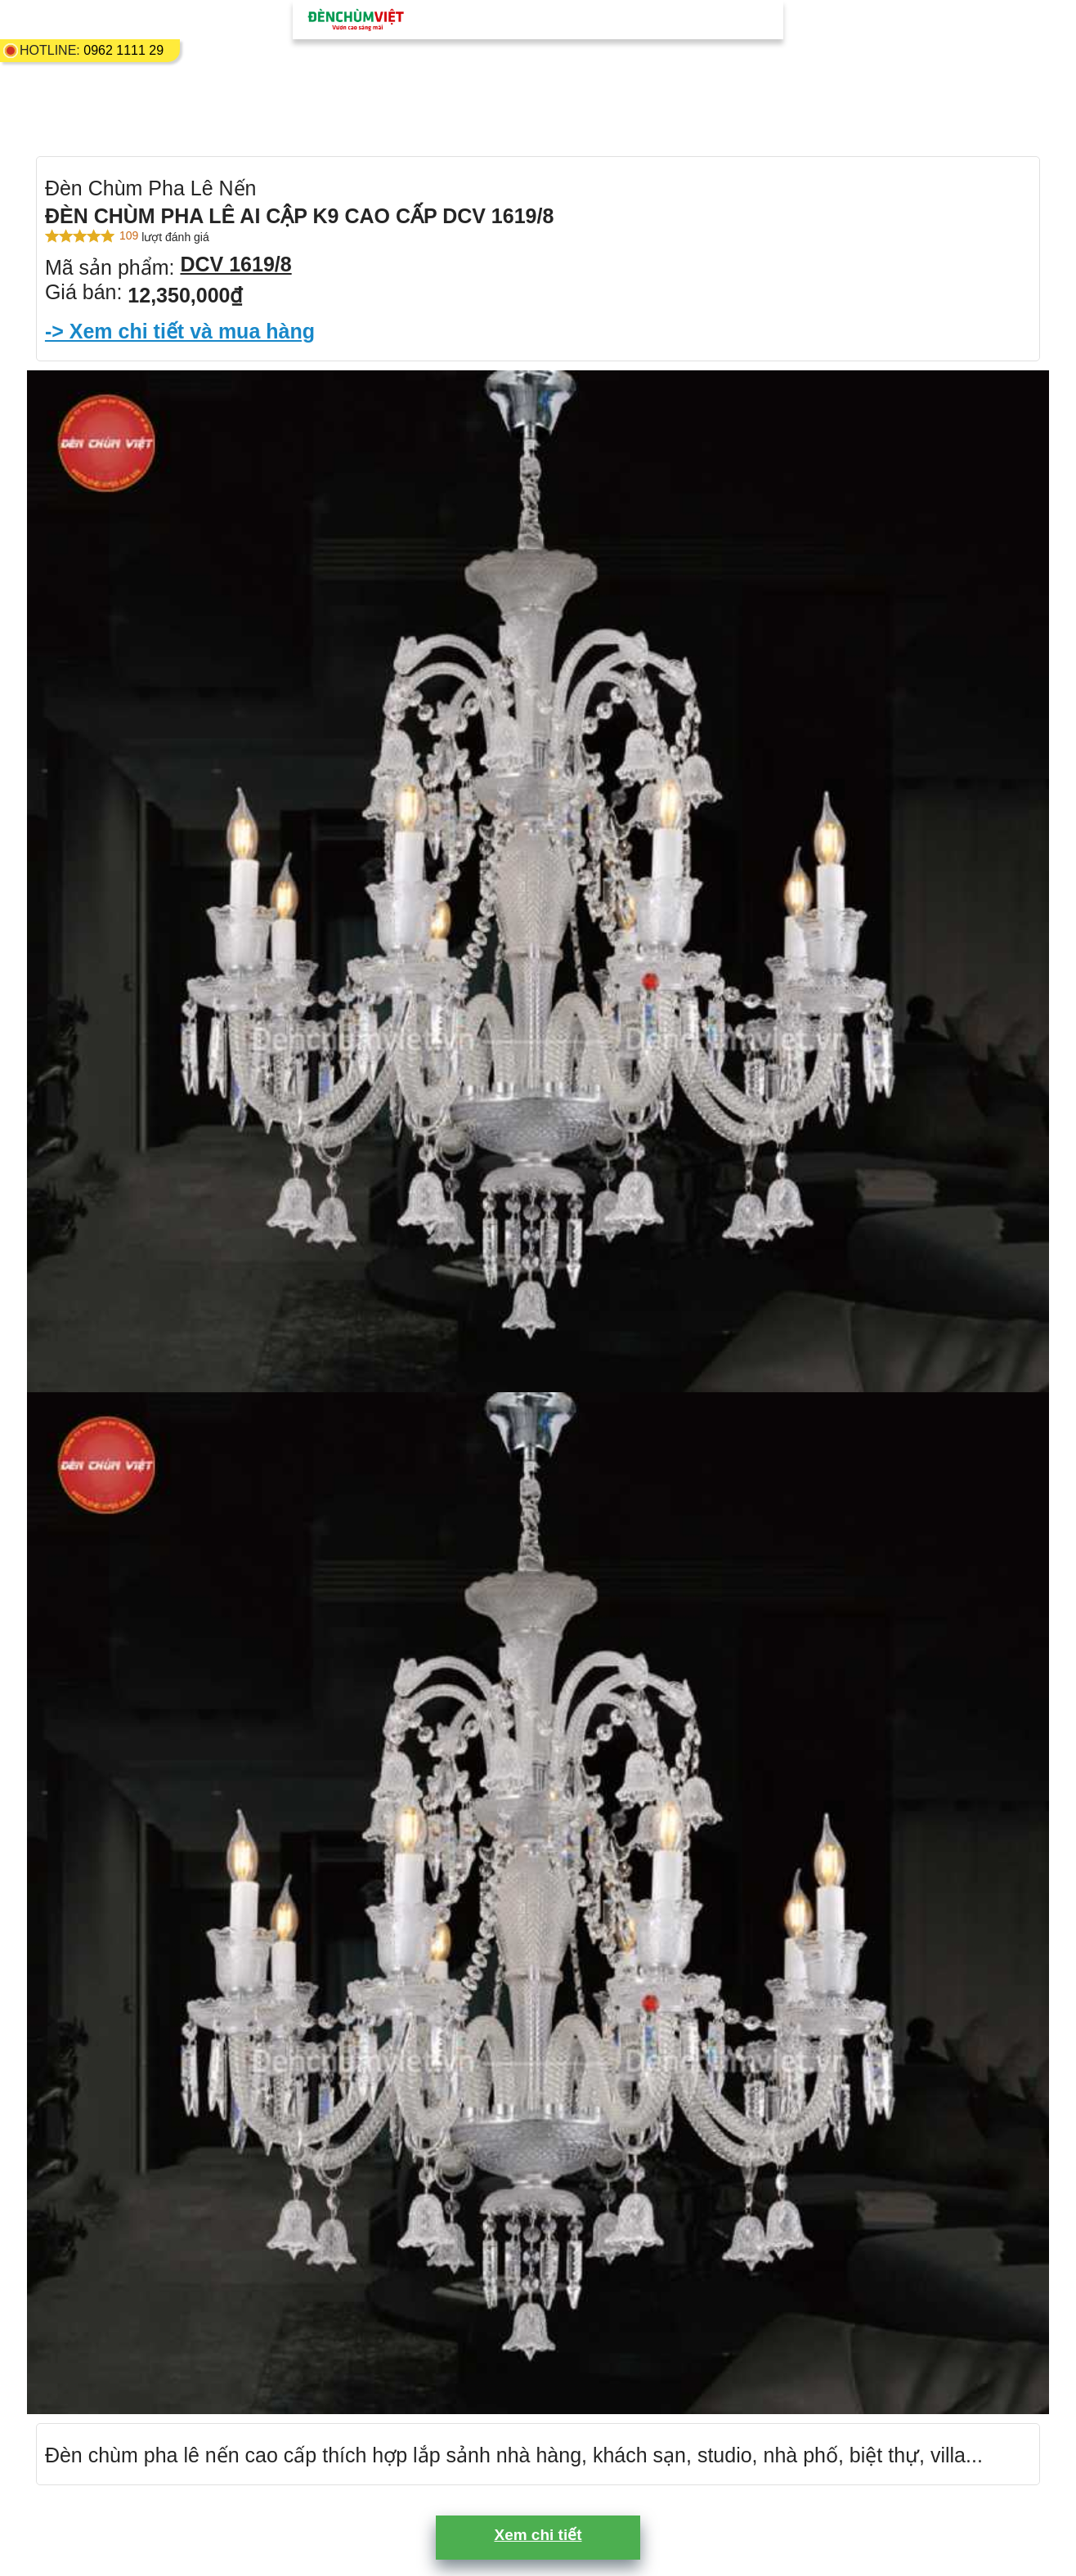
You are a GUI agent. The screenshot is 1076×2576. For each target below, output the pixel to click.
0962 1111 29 (123, 50)
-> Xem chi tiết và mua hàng (180, 331)
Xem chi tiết (537, 2534)
